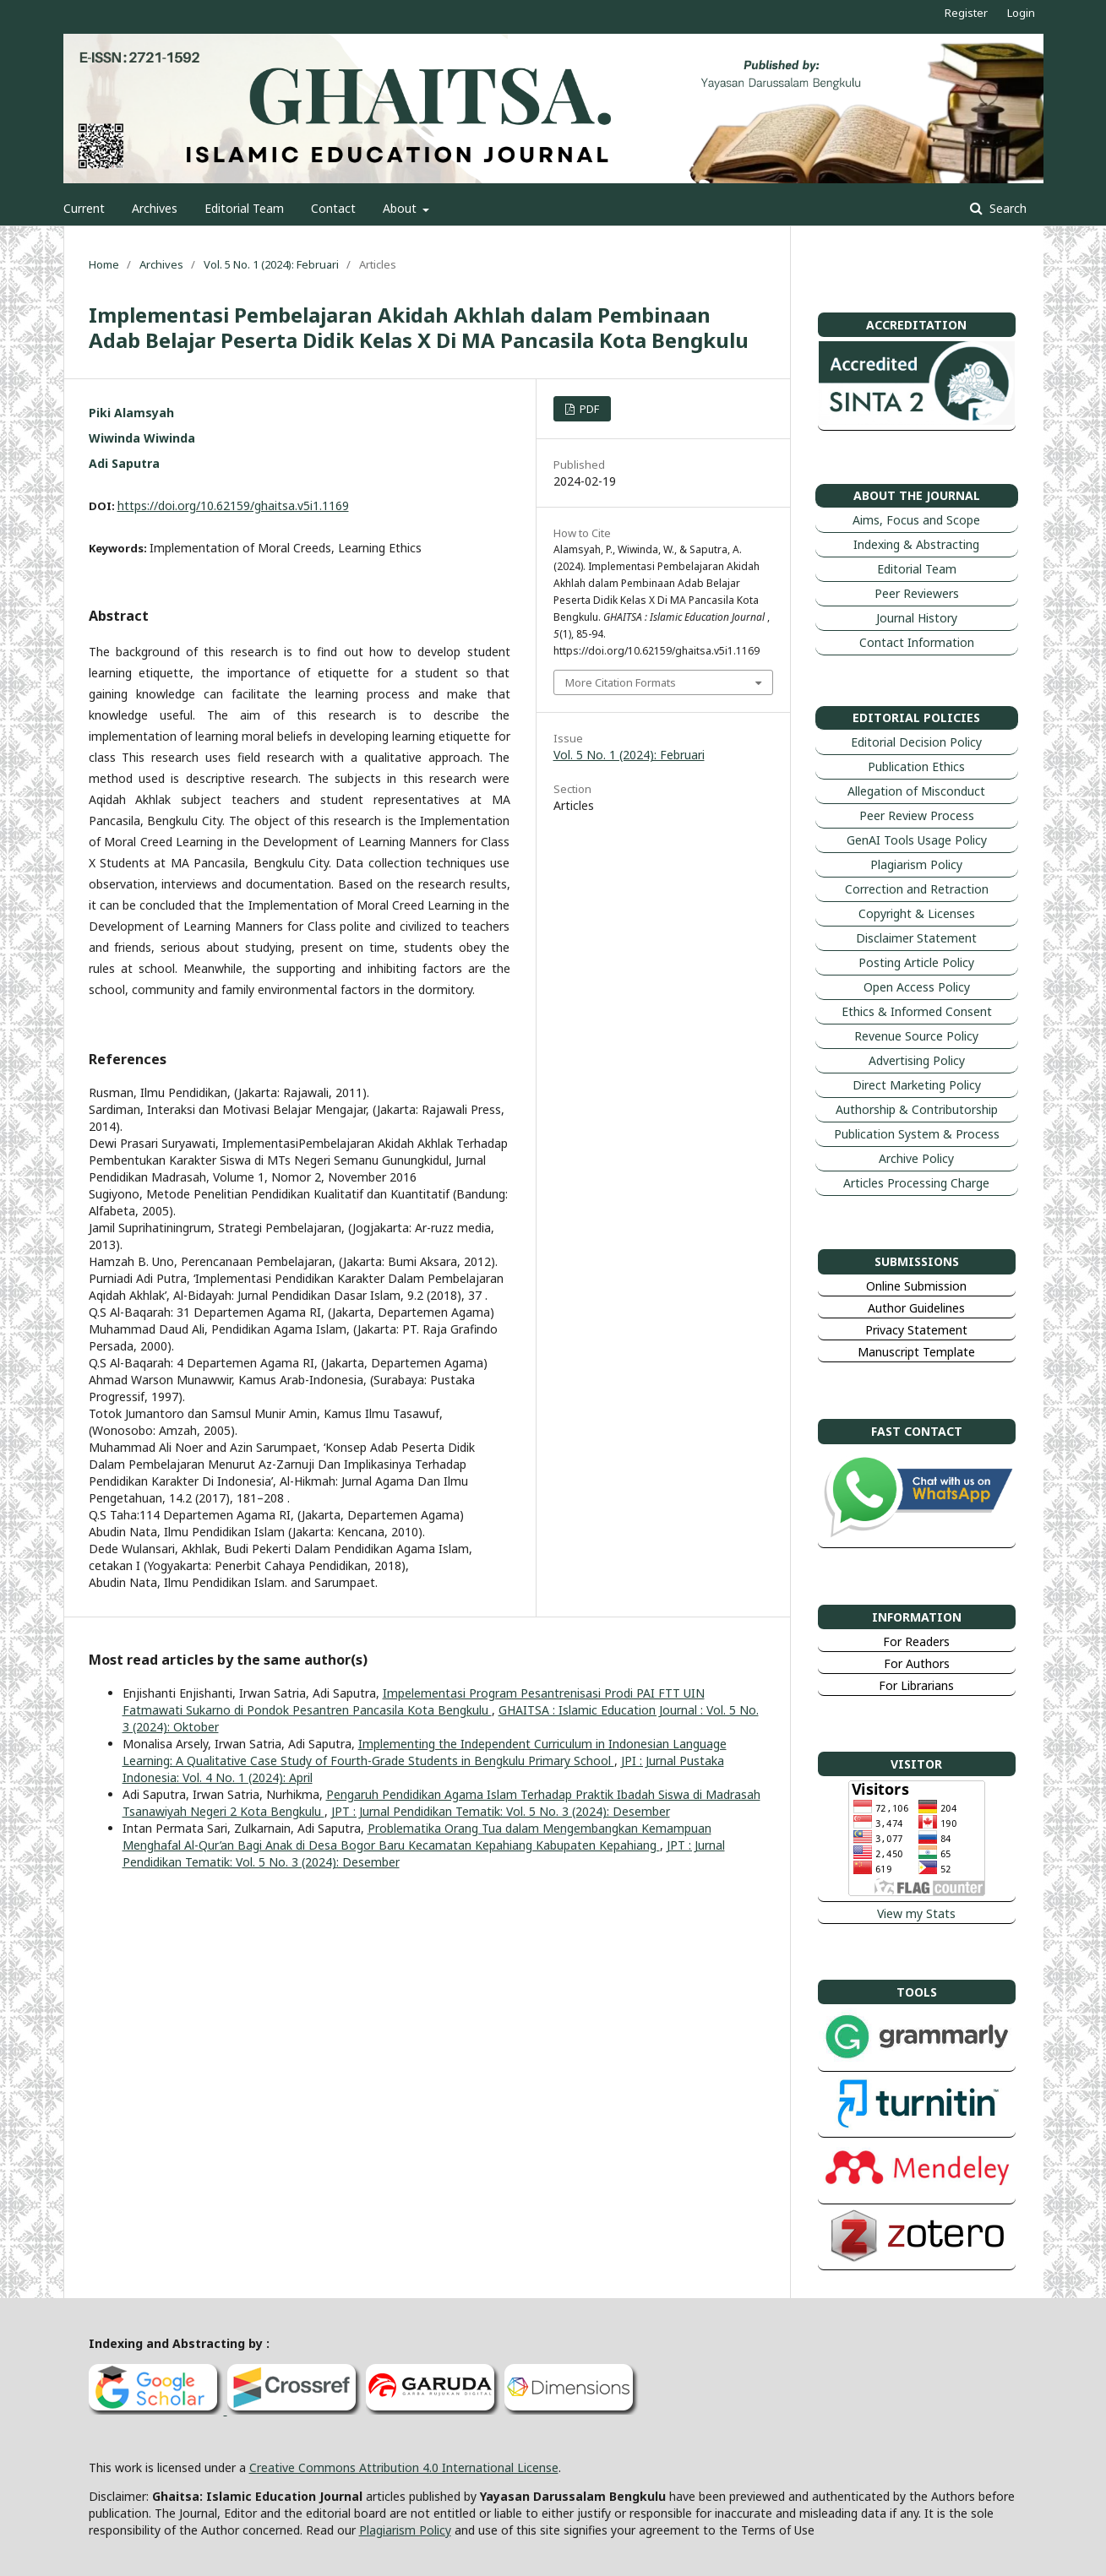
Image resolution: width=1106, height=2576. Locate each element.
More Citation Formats (620, 682)
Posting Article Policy (916, 962)
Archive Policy (916, 1158)
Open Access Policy (917, 987)
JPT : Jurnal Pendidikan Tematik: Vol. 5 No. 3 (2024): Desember (500, 1811)
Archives (154, 208)
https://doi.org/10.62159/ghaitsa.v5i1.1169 (233, 505)
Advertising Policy (917, 1060)
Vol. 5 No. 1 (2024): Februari (271, 264)
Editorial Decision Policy (916, 742)
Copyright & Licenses (916, 913)
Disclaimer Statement (916, 938)
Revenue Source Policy (916, 1036)
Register (966, 12)
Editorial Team (244, 208)
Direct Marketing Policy (917, 1085)
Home (104, 264)
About (401, 208)
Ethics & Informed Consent (917, 1011)
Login (1021, 12)
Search (1006, 208)
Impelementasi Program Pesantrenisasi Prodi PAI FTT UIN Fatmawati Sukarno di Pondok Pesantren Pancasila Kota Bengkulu (414, 1701)
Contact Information (916, 642)
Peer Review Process (916, 815)
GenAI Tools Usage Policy (917, 840)
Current (84, 208)
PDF (588, 408)
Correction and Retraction (917, 889)
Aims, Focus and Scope (916, 520)
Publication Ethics (916, 766)
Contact (333, 208)
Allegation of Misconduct (916, 791)
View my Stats (916, 1913)
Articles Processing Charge (916, 1183)
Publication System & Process (917, 1134)
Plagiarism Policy (916, 864)
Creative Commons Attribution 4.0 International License (403, 2467)
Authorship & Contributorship (917, 1109)
